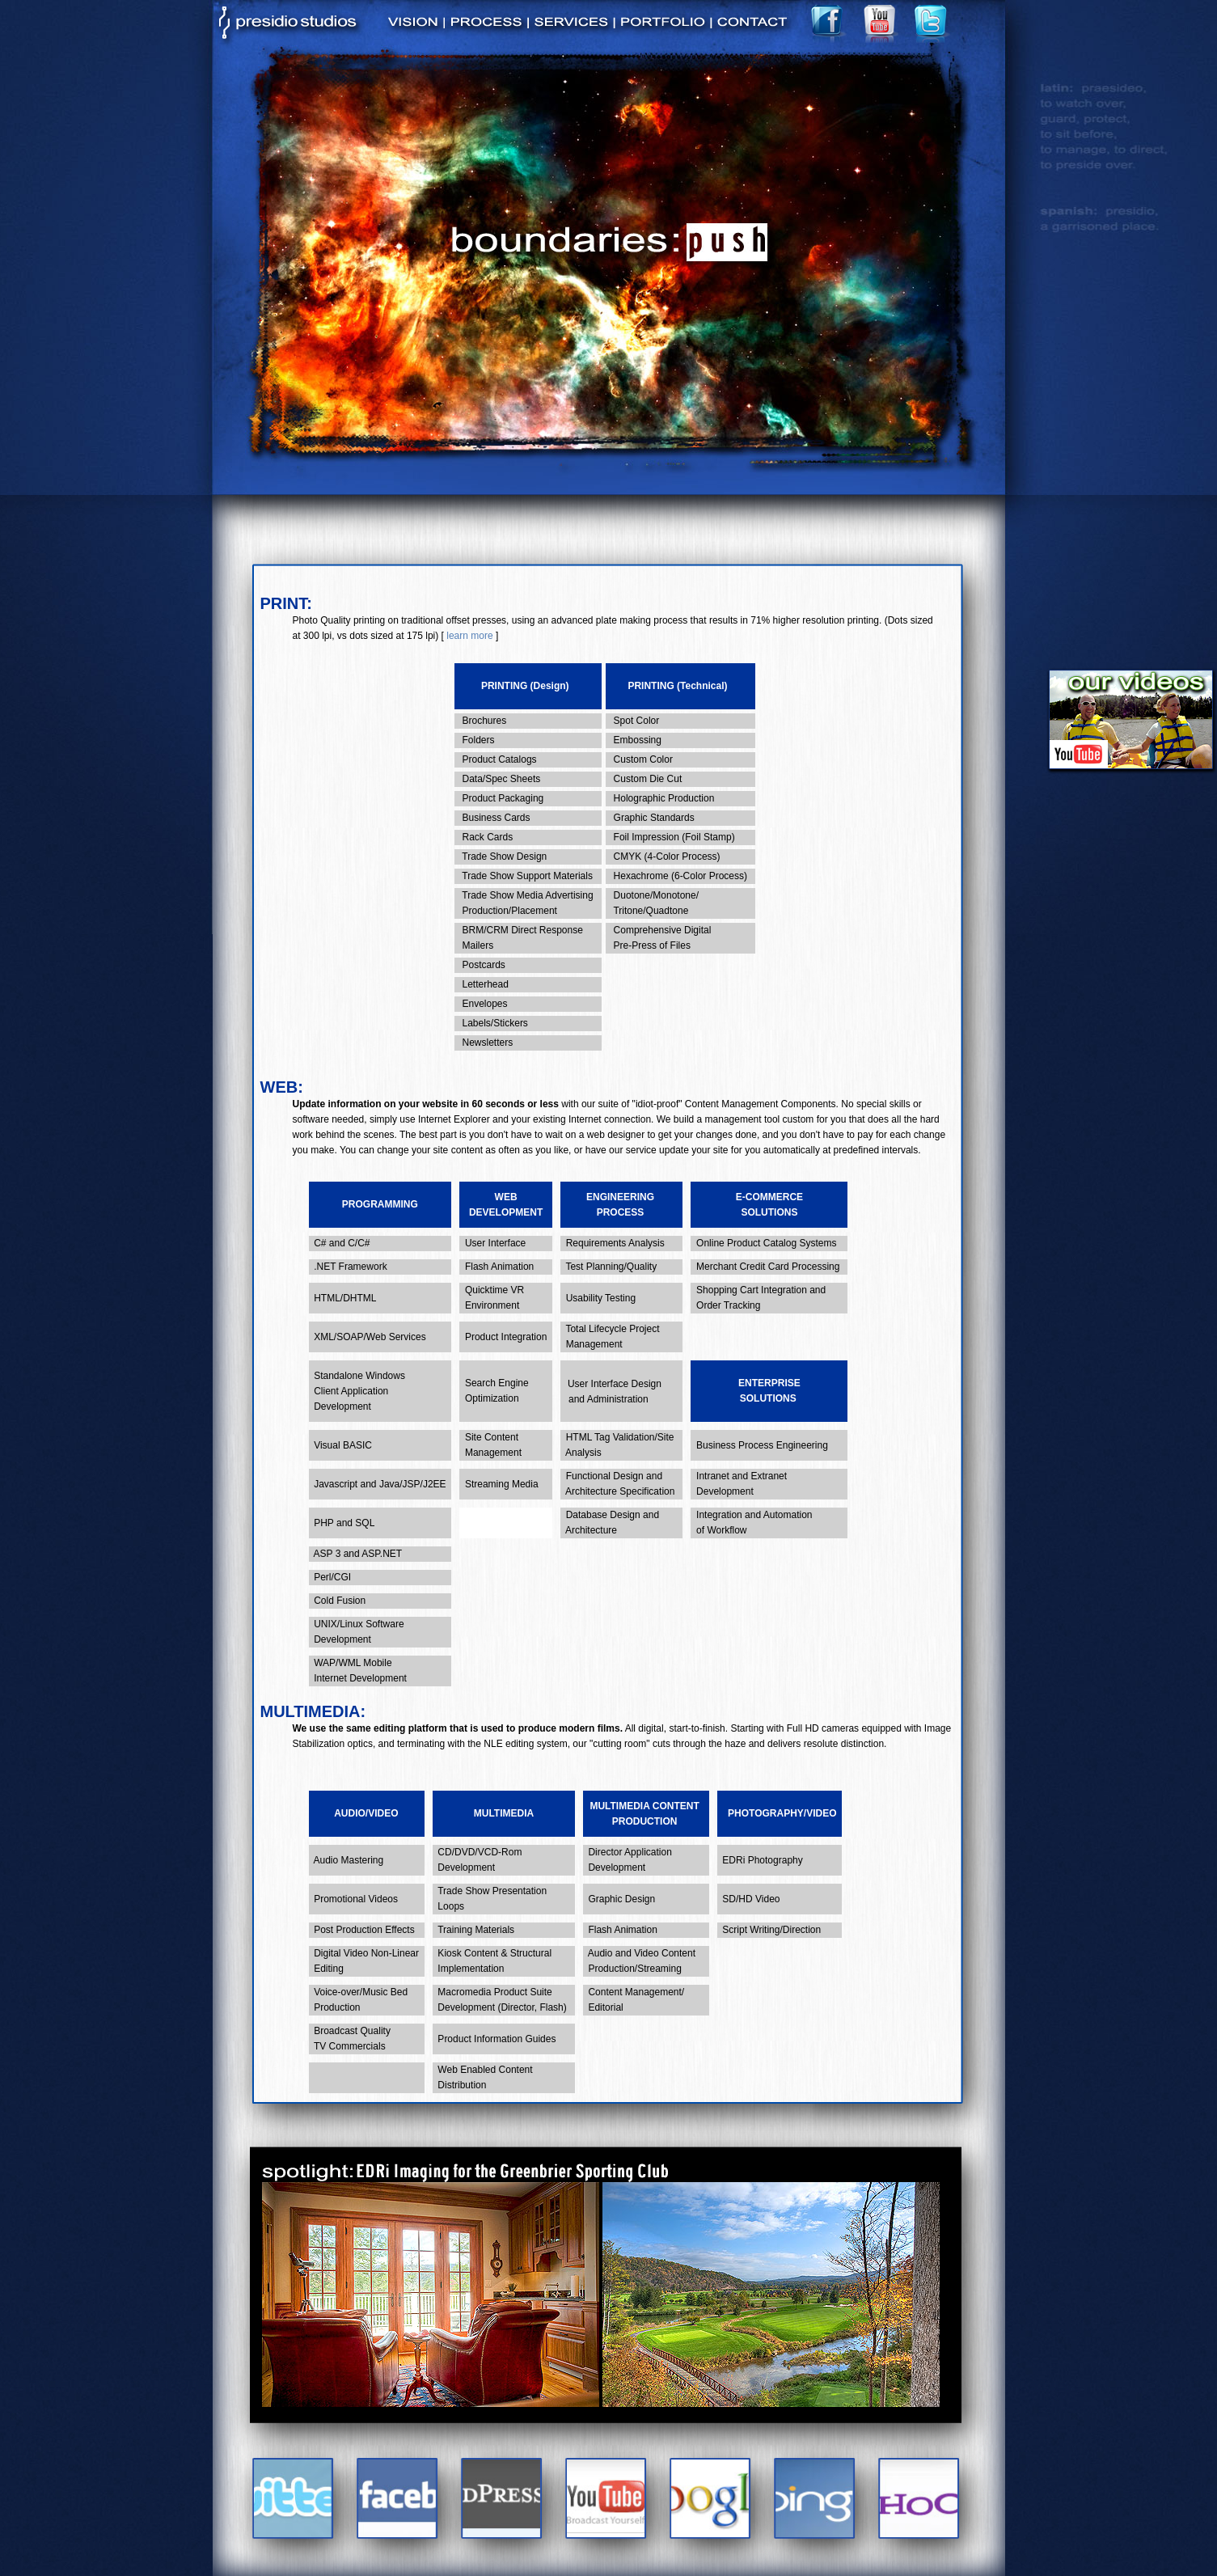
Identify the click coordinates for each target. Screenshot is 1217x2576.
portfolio (662, 29)
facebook (829, 21)
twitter (932, 21)
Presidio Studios (289, 16)
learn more (469, 635)
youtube (880, 21)
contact (752, 29)
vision (414, 29)
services (571, 29)
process (486, 29)
